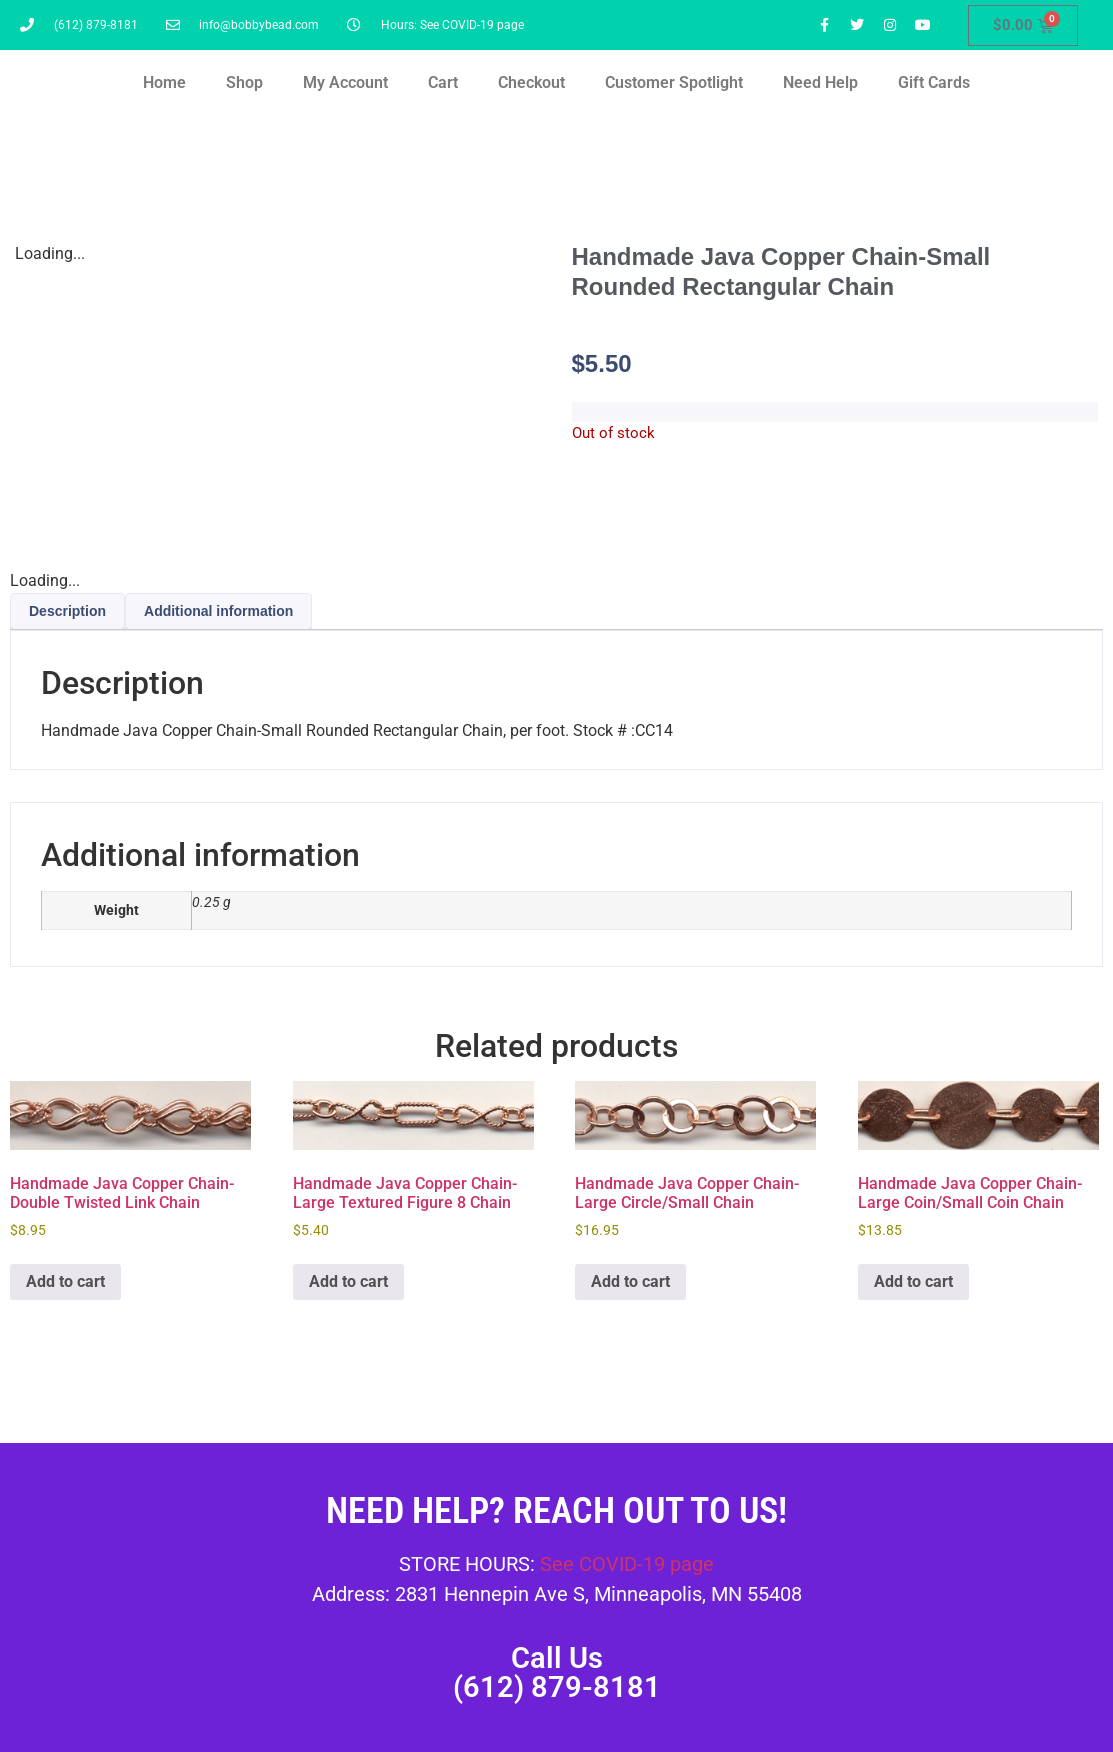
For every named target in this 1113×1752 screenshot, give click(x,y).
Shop (244, 82)
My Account (345, 82)
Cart (443, 82)
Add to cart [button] (65, 1281)
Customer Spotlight (674, 82)
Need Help (820, 82)
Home (164, 82)
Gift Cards (934, 82)
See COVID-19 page (627, 1564)
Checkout (531, 82)
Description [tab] (67, 611)
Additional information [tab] (218, 611)
